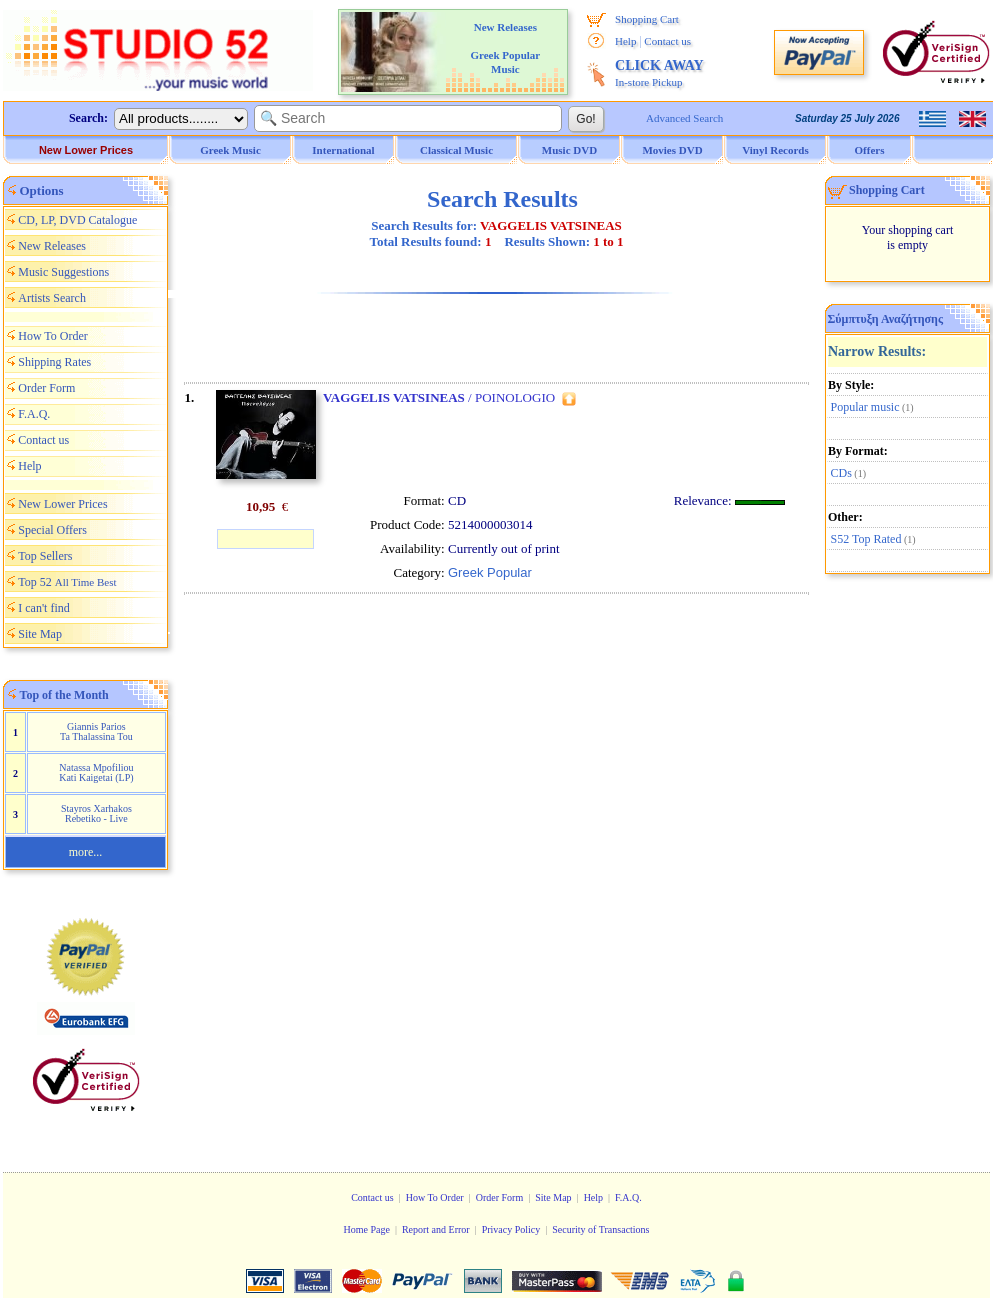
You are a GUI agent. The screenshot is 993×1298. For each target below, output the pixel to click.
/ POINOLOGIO (439, 397)
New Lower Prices (86, 150)
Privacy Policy (511, 1229)
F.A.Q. (34, 414)
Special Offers (52, 530)
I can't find (43, 608)
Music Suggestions (63, 272)
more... (86, 852)
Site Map (40, 634)
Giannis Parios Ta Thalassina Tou (96, 731)
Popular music (865, 407)
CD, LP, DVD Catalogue (77, 220)
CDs (841, 473)
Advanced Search (684, 118)
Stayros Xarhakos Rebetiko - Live (96, 813)
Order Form (46, 388)
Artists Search (52, 298)
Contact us (667, 41)
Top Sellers (45, 556)
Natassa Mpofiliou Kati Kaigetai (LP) (96, 772)
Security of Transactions (600, 1229)
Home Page (366, 1229)
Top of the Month (64, 695)
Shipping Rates (54, 362)
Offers (870, 150)
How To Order (53, 336)
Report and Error (436, 1229)
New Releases (52, 246)
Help (625, 41)
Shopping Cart (647, 19)
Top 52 (67, 582)
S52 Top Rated (866, 539)
